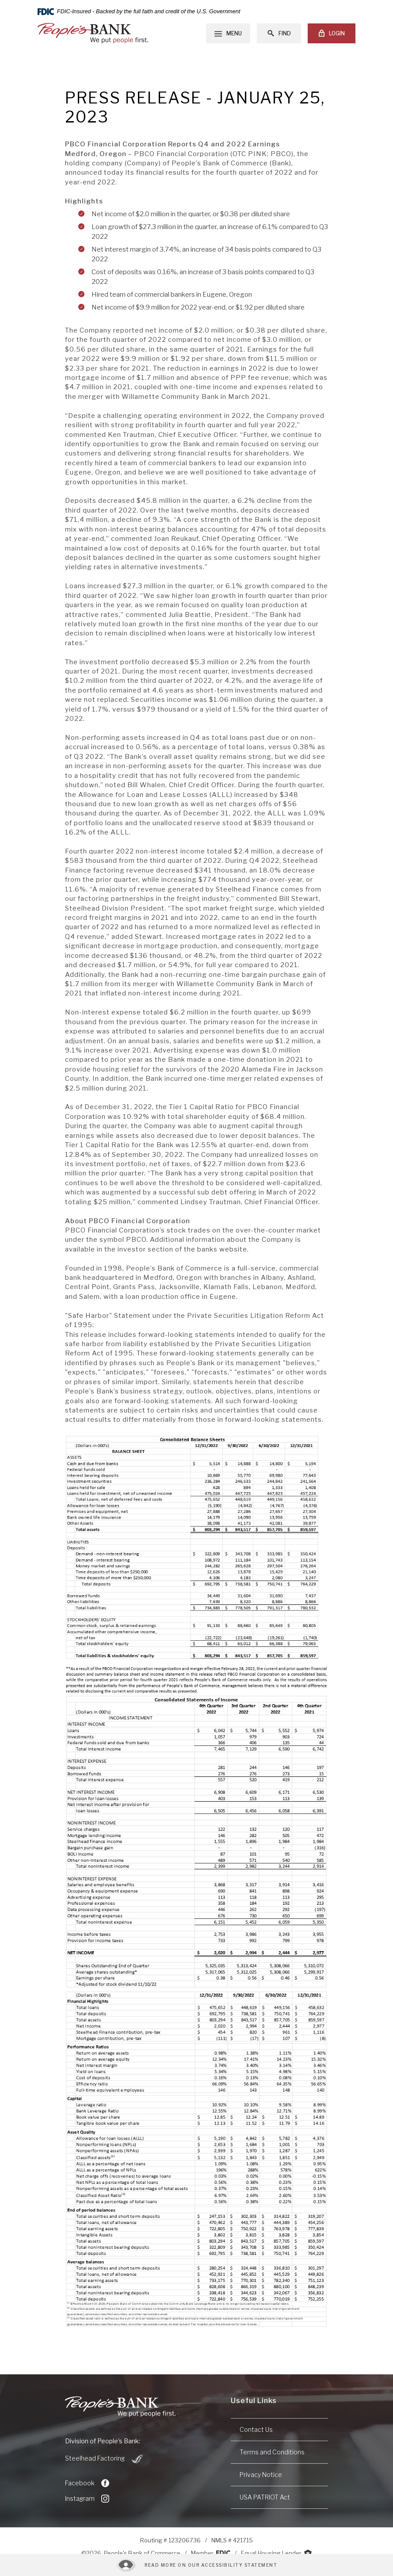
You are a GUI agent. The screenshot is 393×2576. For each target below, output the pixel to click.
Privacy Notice (261, 2474)
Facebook (87, 2483)
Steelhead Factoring (104, 2458)
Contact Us (256, 2429)
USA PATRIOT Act (265, 2497)
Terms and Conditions (272, 2452)
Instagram (87, 2499)
